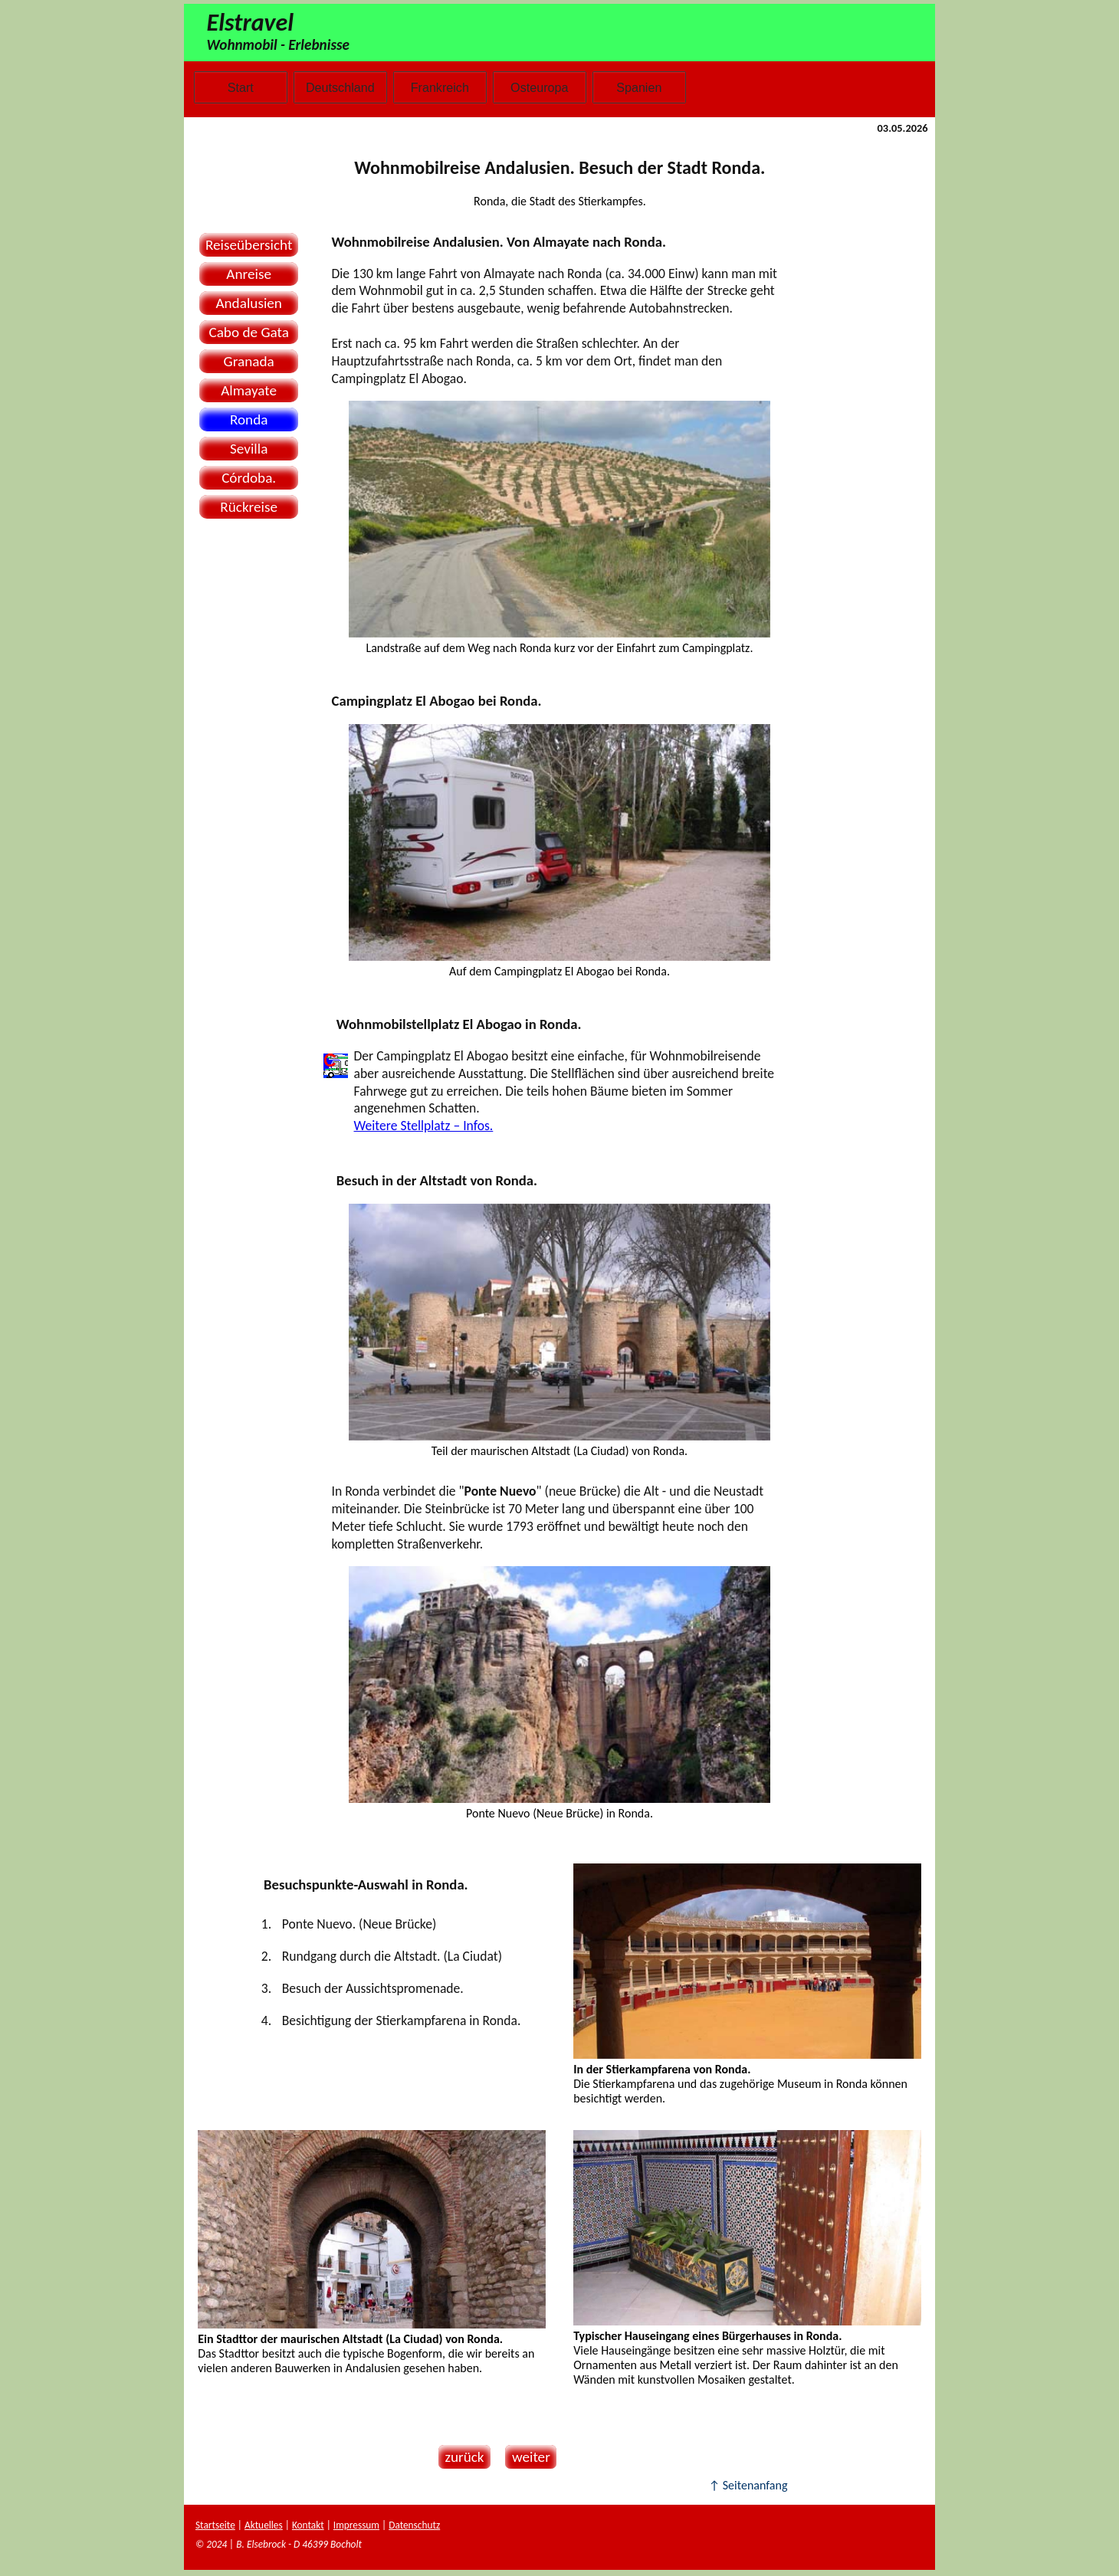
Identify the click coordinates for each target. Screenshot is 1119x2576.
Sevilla (248, 448)
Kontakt (308, 2525)
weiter (527, 2457)
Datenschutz (414, 2525)
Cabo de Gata (248, 332)
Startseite (215, 2525)
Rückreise (248, 507)
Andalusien (248, 303)
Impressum (356, 2525)
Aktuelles (263, 2525)
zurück (461, 2457)
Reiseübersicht (249, 245)
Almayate (249, 390)
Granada (249, 361)
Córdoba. (249, 478)
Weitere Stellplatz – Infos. (424, 1125)
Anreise (248, 274)
